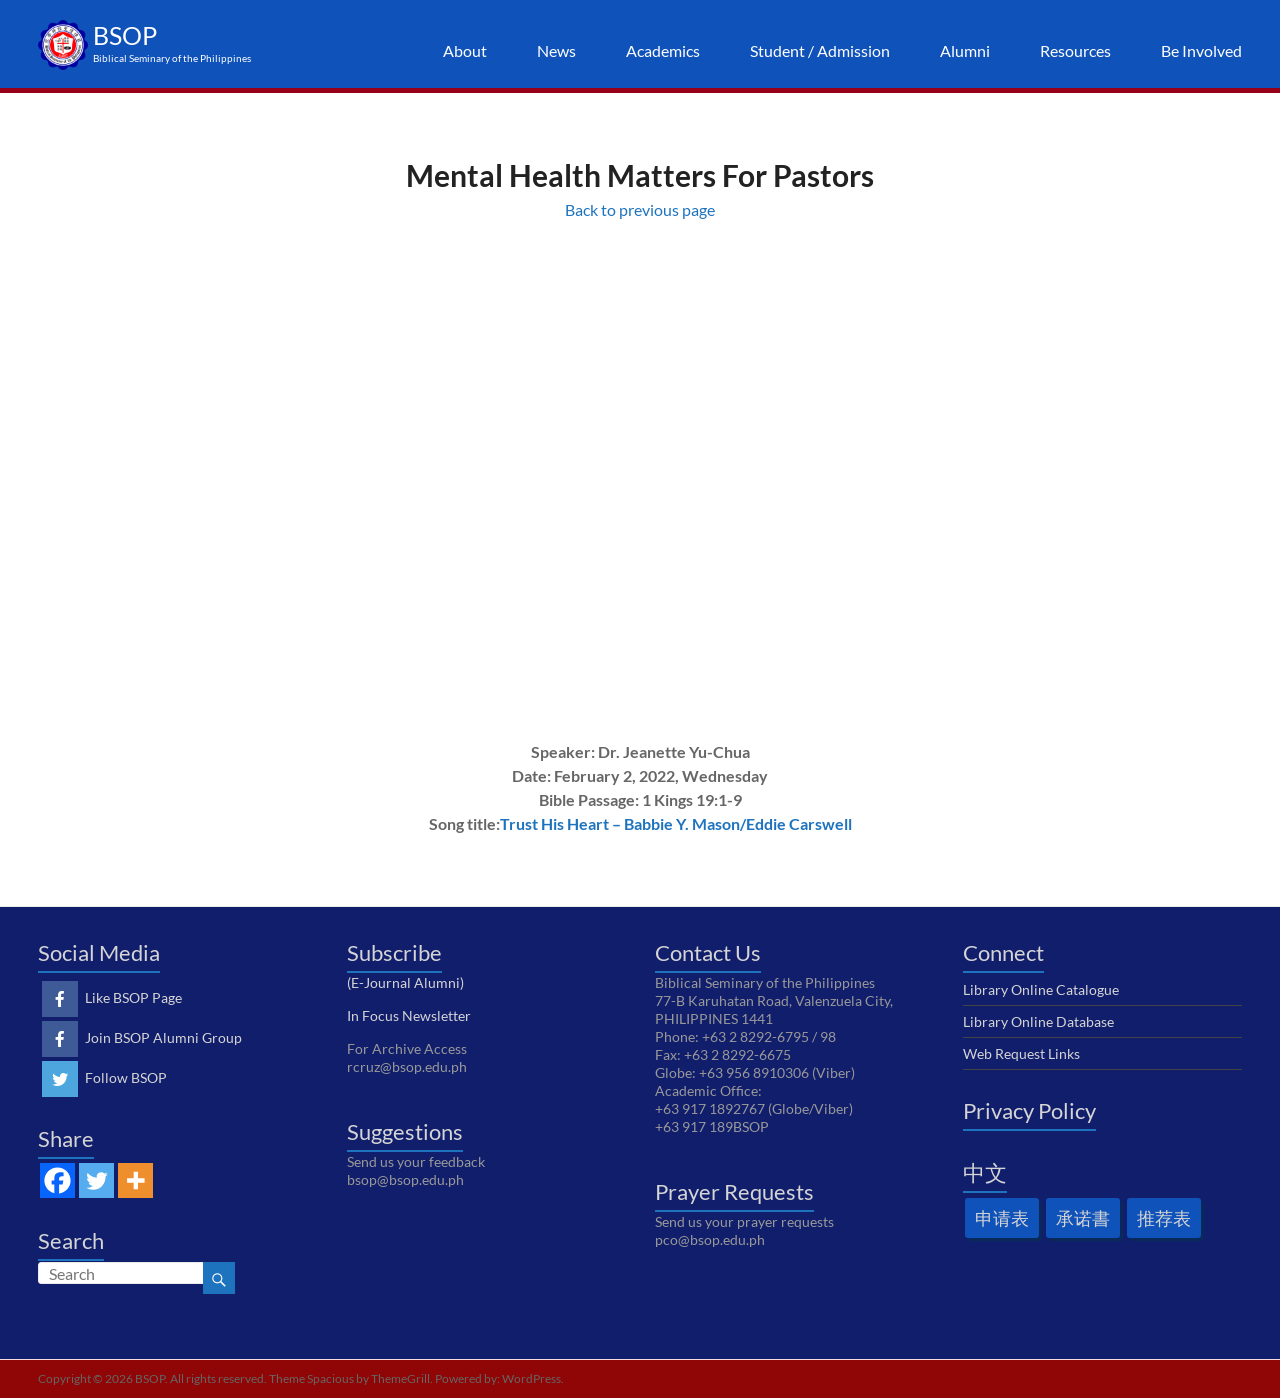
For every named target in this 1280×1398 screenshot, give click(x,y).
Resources (1075, 50)
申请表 (1002, 1218)
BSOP (125, 35)
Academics (663, 50)
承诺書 (1083, 1218)
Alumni (965, 50)
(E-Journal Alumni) (405, 982)
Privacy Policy (1029, 1110)
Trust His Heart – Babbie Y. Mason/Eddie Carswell (676, 823)
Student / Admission (820, 50)
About (465, 50)
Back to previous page (640, 209)
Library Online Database (1038, 1021)
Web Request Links (1021, 1053)
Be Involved (1201, 50)
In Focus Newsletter (409, 1015)
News (556, 50)
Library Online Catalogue (1041, 989)
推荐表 (1164, 1218)
